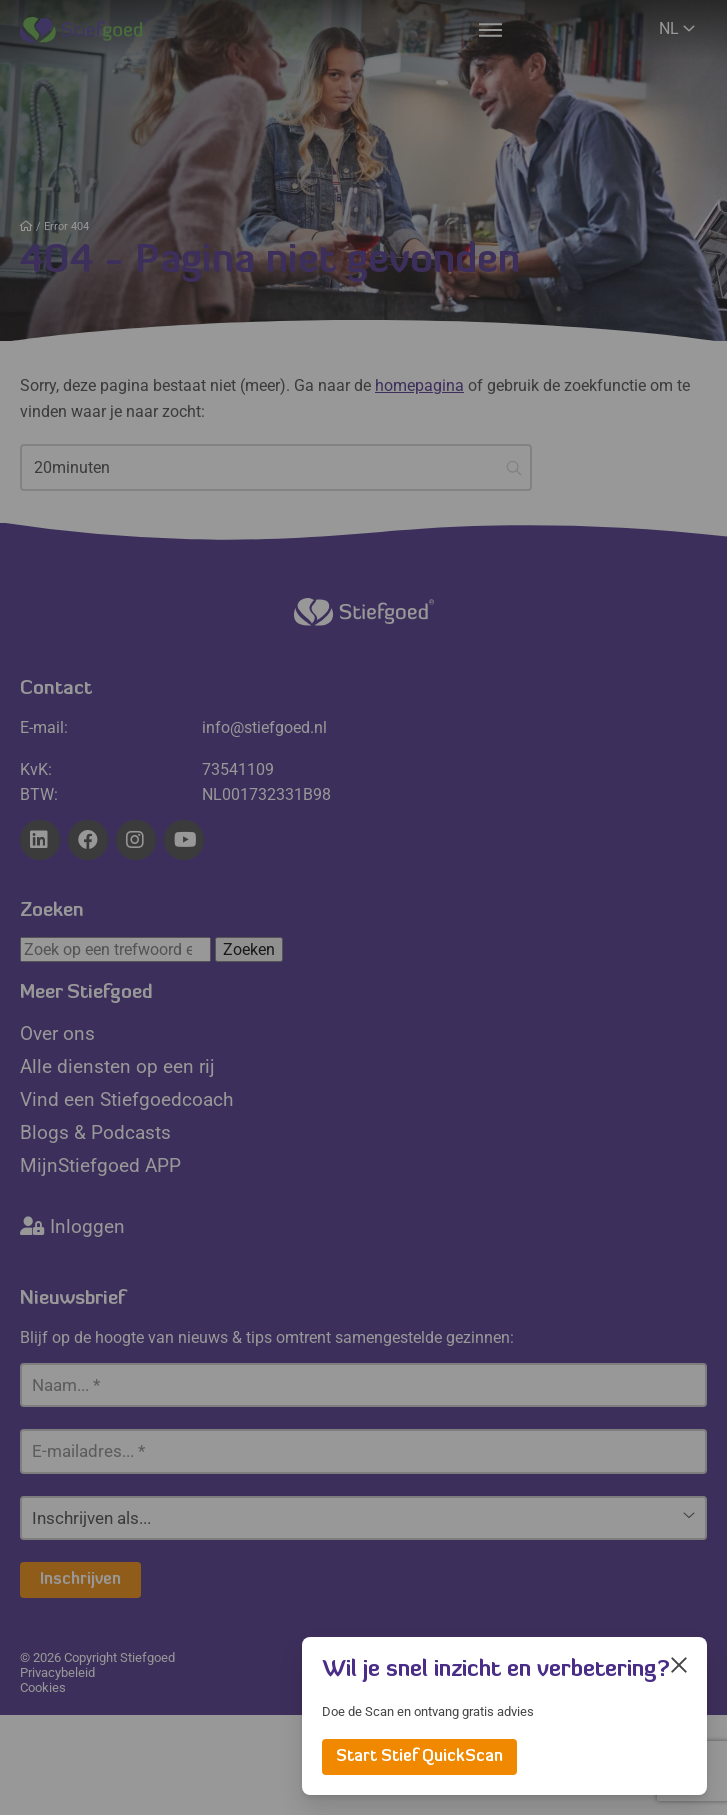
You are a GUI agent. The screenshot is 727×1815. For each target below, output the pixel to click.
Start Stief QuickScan (419, 1757)
